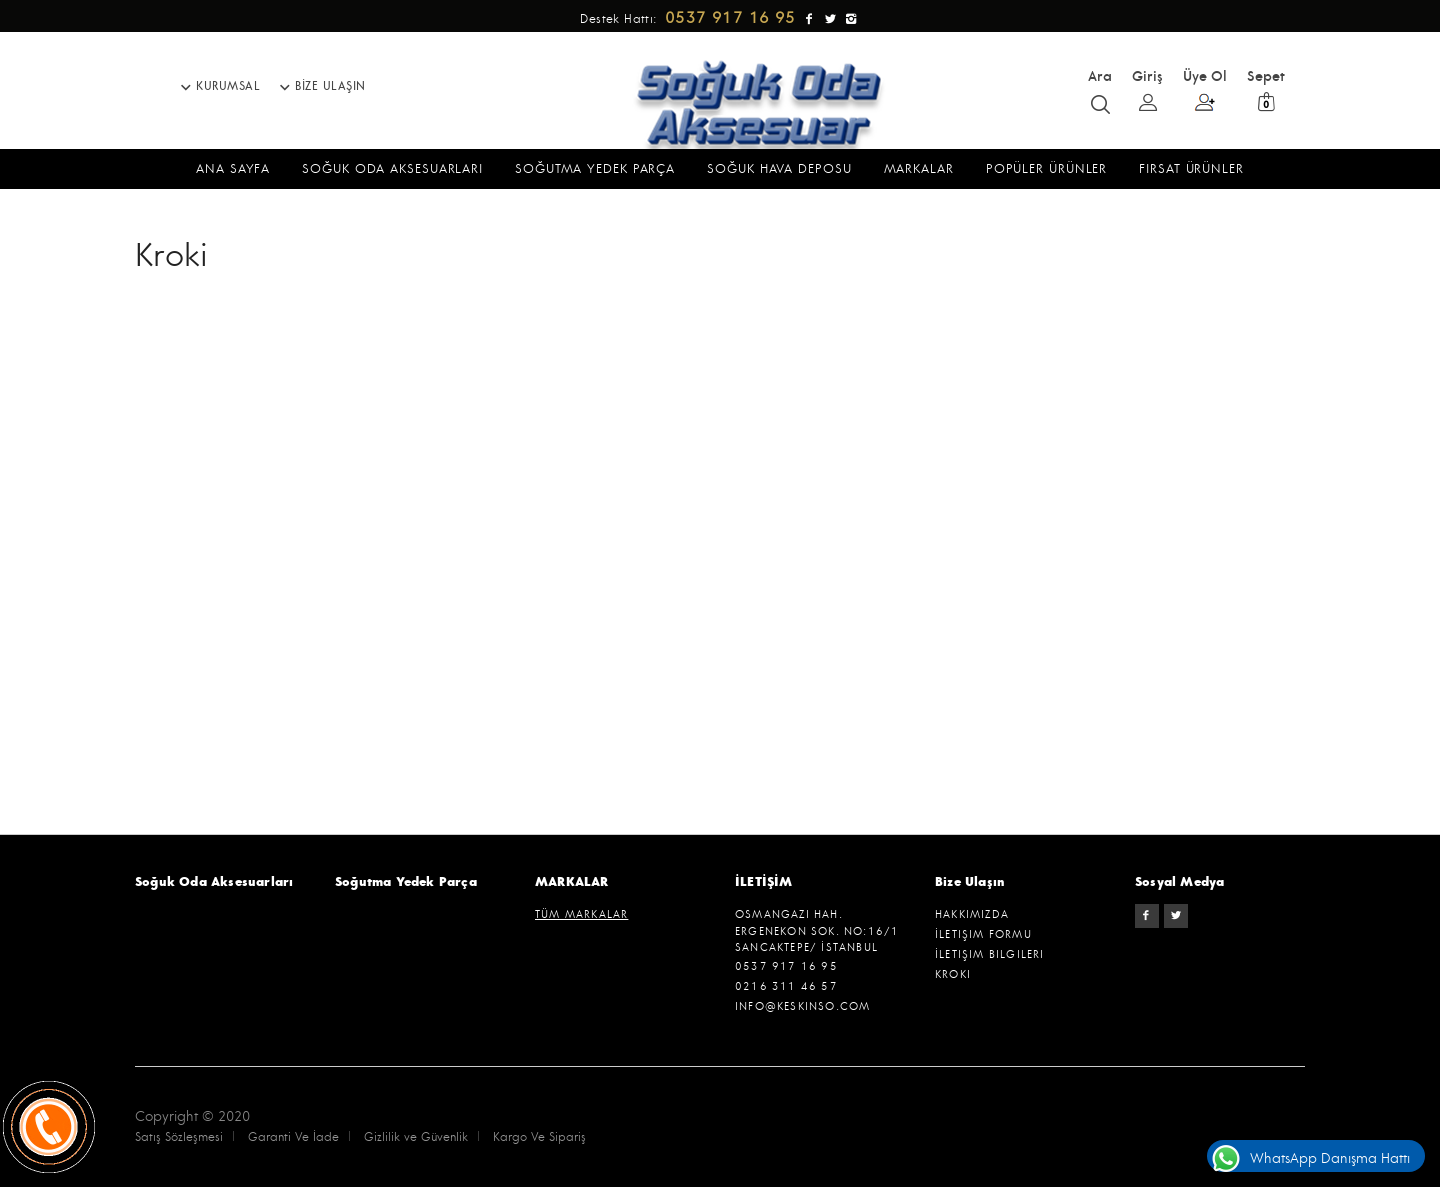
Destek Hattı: (690, 19)
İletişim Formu (983, 934)
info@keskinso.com (802, 1006)
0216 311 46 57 (786, 986)
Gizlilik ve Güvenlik (416, 1137)
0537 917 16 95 (786, 966)
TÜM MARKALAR (581, 914)
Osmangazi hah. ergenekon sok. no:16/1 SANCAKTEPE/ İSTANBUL (817, 931)
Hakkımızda (972, 914)
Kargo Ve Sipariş (539, 1137)
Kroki (953, 974)
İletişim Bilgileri (990, 954)
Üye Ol (1205, 90)
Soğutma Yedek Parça (406, 881)
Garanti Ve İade (293, 1137)
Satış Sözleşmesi (179, 1137)
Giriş (1147, 89)
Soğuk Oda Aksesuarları (214, 881)
